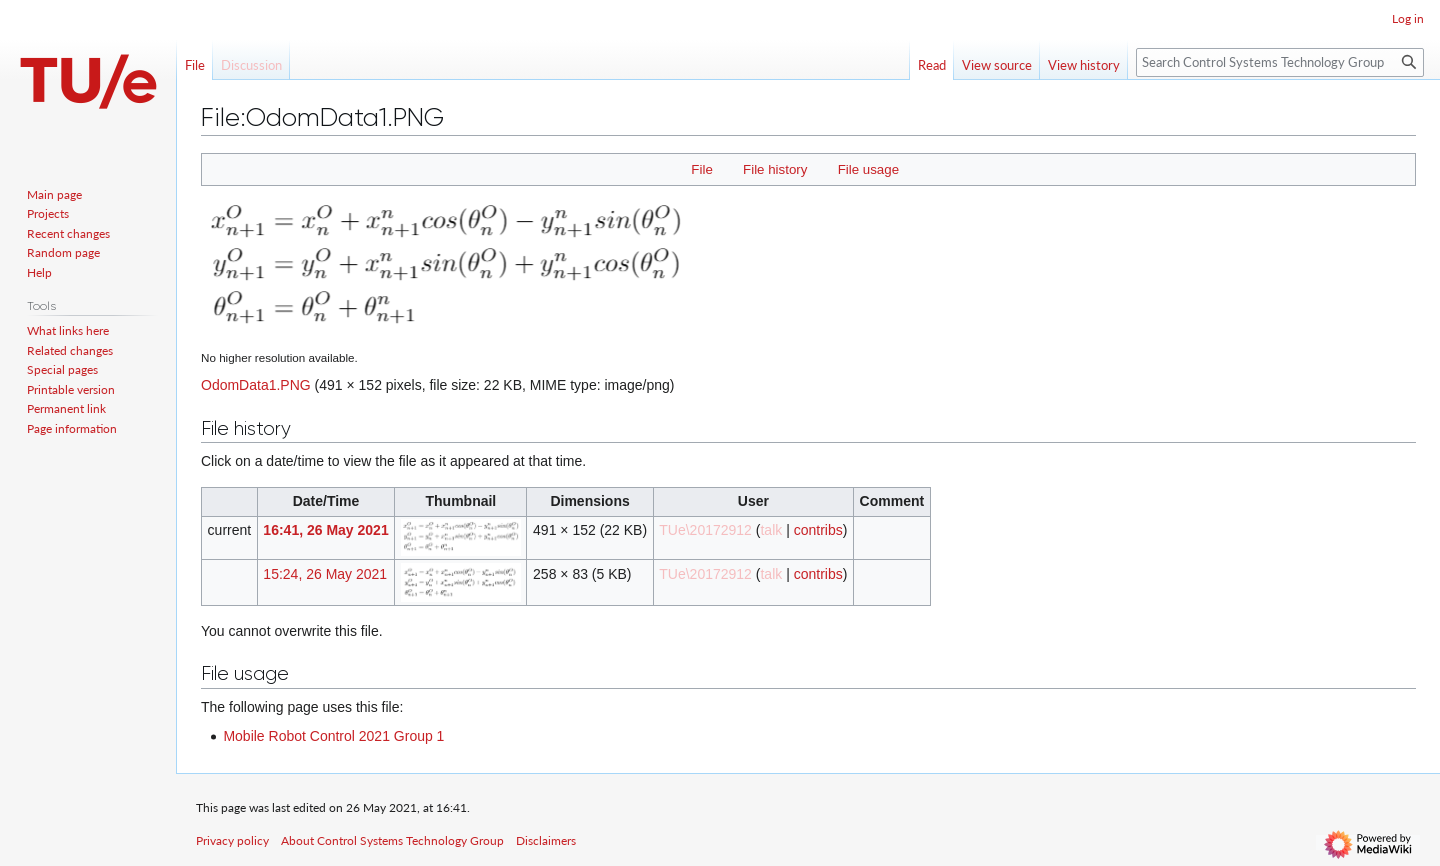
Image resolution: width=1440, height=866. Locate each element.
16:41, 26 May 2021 (325, 530)
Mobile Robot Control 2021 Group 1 (333, 736)
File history (775, 169)
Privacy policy (232, 840)
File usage (868, 169)
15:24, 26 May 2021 (325, 574)
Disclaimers (546, 840)
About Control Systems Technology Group (392, 840)
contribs (818, 530)
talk (771, 530)
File (701, 169)
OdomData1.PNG (256, 385)
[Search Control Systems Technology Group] (1280, 62)
